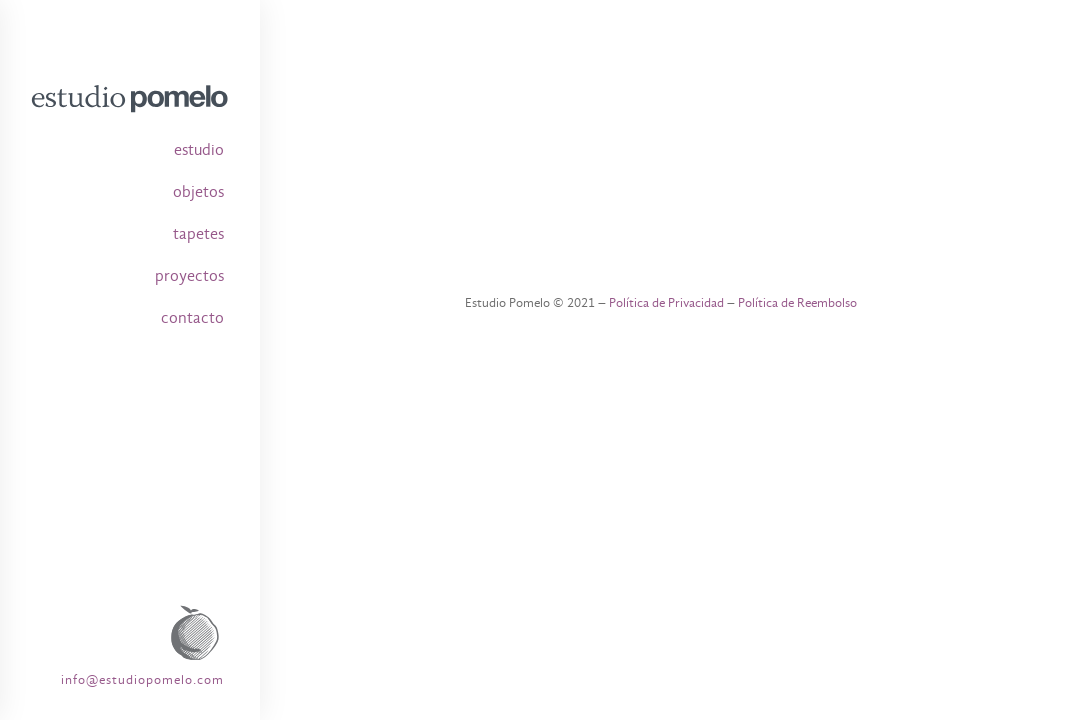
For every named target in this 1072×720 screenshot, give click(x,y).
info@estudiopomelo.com (142, 679)
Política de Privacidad (666, 302)
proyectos (189, 276)
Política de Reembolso (797, 302)
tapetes (198, 234)
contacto (192, 318)
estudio (199, 150)
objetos (198, 192)
